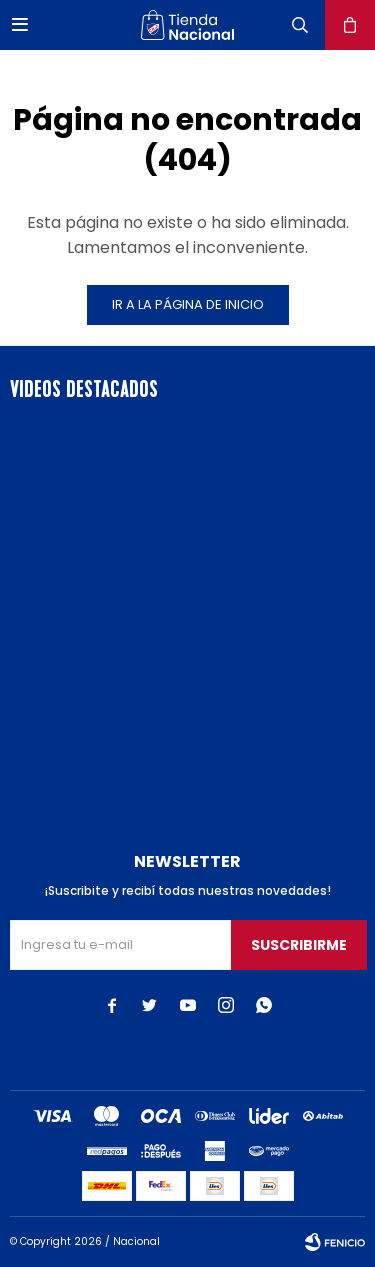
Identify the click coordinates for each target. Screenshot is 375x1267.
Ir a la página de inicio (188, 304)
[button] (300, 25)
